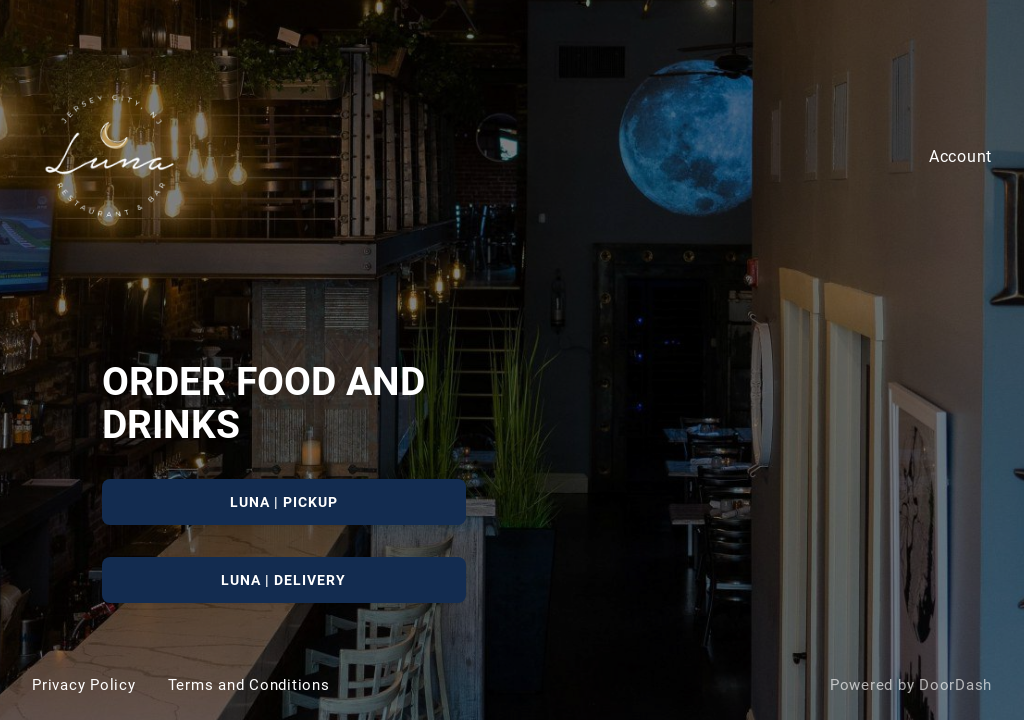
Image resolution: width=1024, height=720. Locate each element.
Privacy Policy (84, 685)
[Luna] (512, 360)
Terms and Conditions (249, 685)
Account (960, 156)
